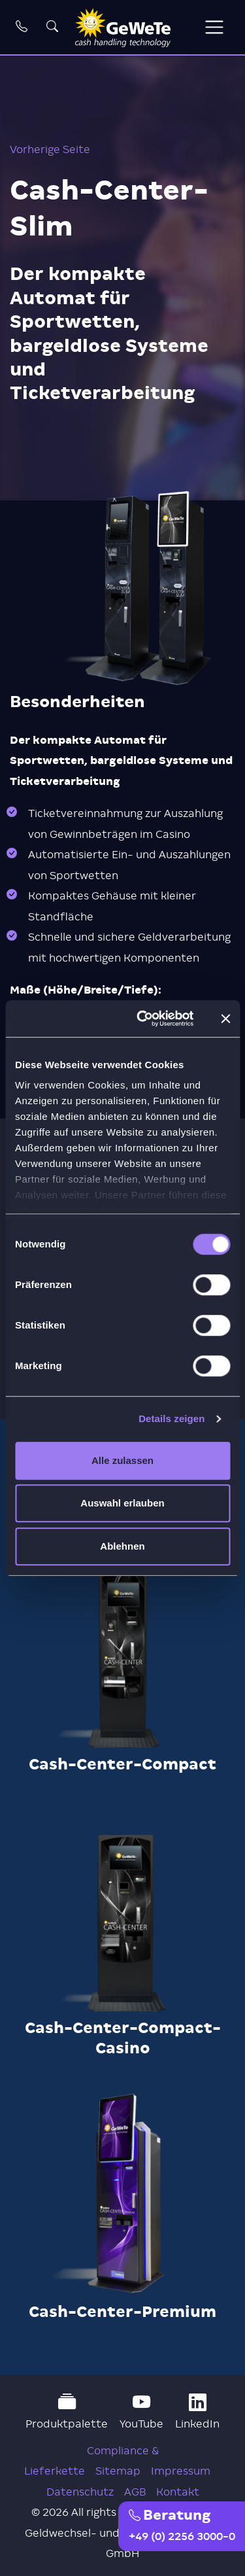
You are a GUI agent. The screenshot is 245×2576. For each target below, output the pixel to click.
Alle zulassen (122, 1460)
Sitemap (117, 2471)
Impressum (180, 2471)
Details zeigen (171, 1418)
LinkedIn (197, 2412)
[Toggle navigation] (214, 27)
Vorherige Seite (50, 149)
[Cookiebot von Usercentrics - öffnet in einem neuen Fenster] (143, 1018)
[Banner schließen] (225, 1018)
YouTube (141, 2412)
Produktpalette (66, 2412)
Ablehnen (122, 1546)
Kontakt (177, 2492)
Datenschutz (80, 2492)
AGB (135, 2492)
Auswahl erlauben (122, 1502)
